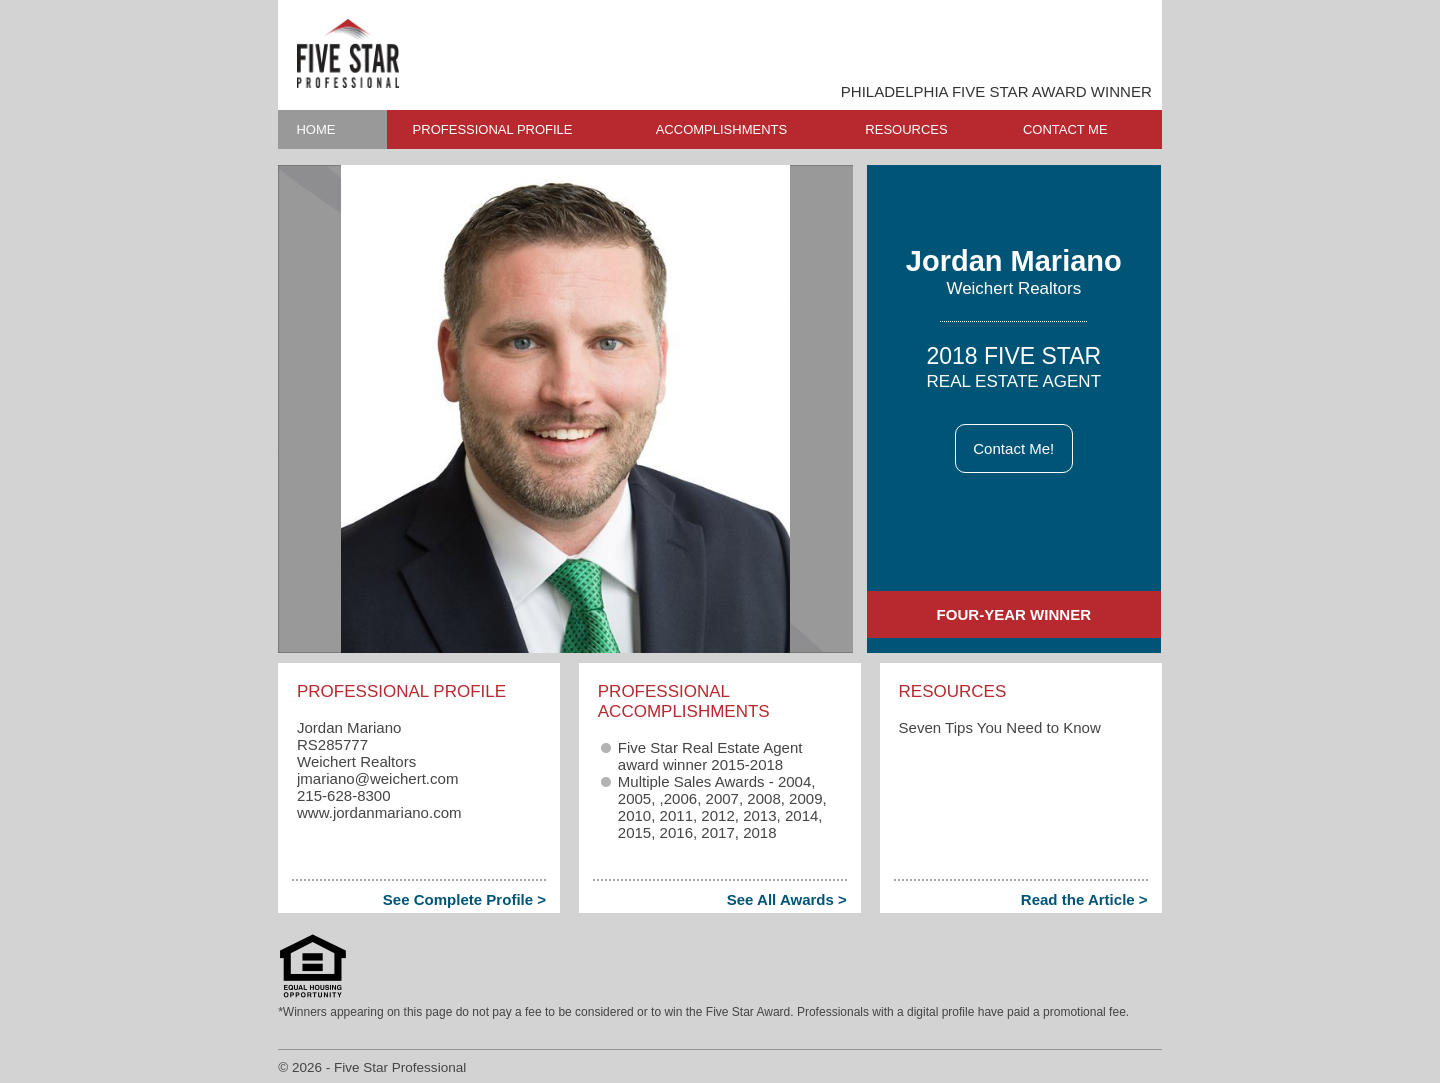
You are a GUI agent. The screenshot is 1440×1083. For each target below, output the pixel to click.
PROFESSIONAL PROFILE (493, 129)
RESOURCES (906, 129)
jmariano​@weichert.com (377, 778)
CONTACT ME (1065, 129)
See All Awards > (787, 899)
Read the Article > (1084, 899)
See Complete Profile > (464, 899)
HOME (315, 129)
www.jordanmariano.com (379, 812)
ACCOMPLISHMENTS (721, 129)
